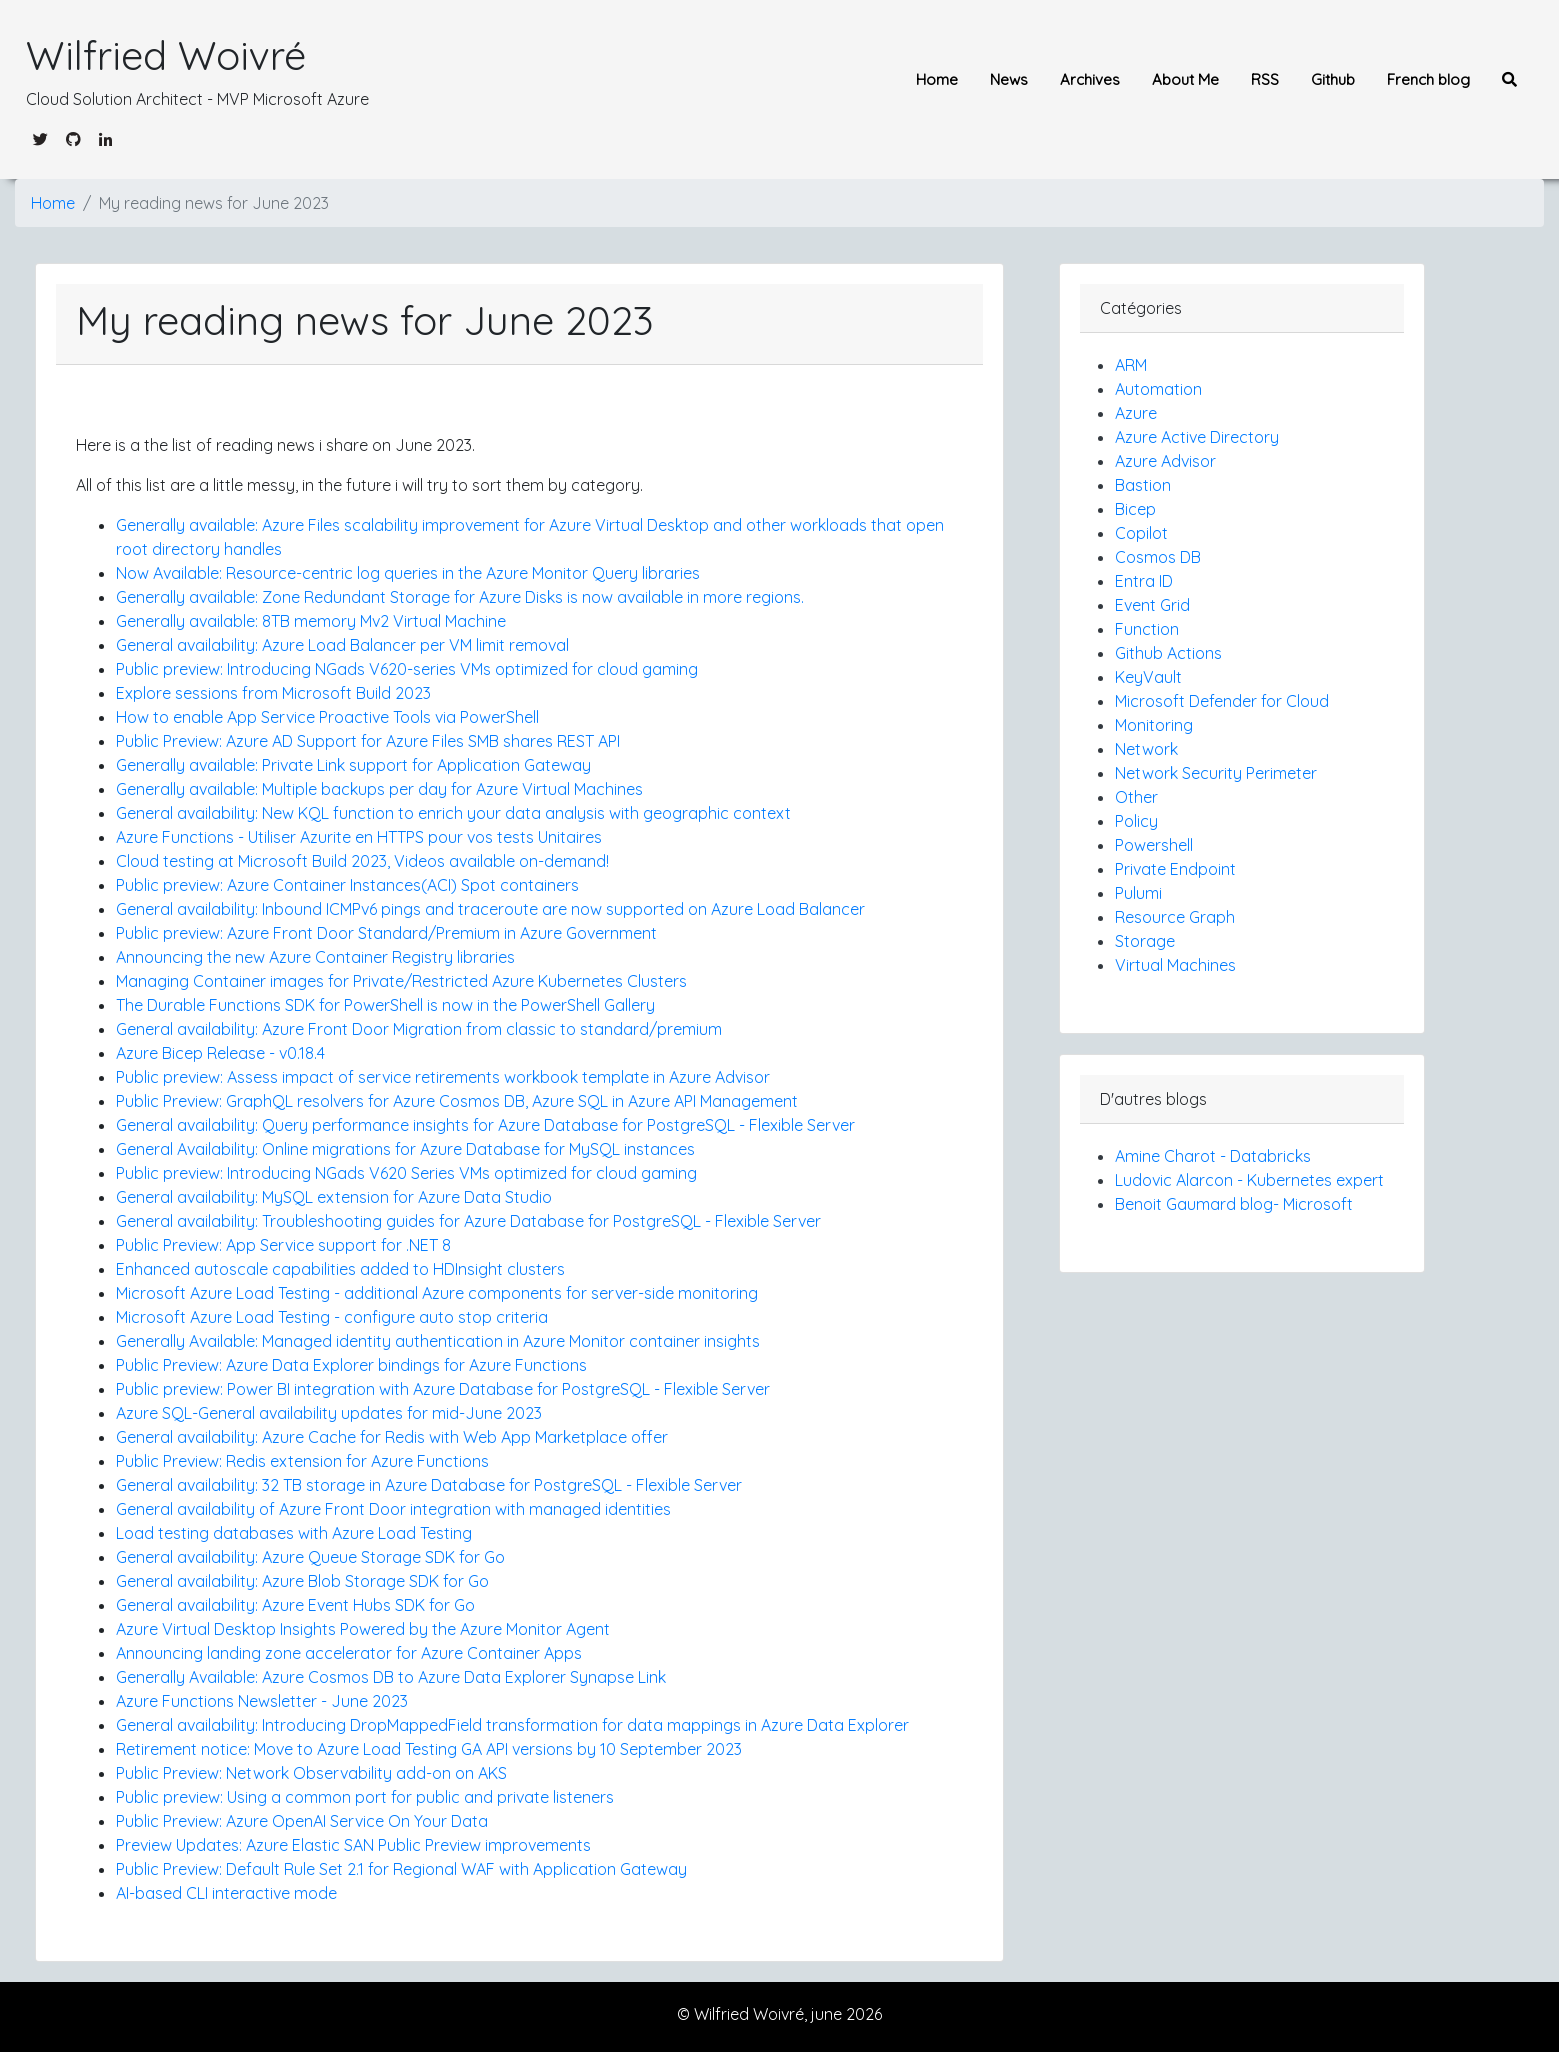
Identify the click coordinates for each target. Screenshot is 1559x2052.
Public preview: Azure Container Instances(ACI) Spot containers (347, 885)
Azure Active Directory (1197, 437)
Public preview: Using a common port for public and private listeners (365, 1797)
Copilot (1141, 533)
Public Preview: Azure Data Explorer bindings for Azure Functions (351, 1365)
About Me (1185, 79)
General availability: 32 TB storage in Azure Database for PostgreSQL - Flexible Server (429, 1485)
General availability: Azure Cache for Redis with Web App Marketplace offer (392, 1437)
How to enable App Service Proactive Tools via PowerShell (327, 717)
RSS (1265, 79)
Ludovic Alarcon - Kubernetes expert (1249, 1180)
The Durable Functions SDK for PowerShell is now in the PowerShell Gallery (385, 1005)
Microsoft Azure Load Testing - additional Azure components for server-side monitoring (437, 1293)
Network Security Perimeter (1216, 773)
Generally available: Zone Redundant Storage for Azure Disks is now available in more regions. (460, 597)
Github (1333, 79)
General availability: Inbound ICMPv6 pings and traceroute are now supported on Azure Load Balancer (490, 909)
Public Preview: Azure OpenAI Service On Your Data (302, 1821)
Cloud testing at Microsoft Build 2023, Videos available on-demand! (362, 861)
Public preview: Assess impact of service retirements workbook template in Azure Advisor (443, 1077)
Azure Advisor (1165, 461)
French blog (1428, 79)
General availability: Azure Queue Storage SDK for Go (310, 1557)
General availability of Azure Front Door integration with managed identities (393, 1509)
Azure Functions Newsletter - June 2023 (262, 1701)
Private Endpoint (1175, 869)
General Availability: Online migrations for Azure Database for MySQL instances (405, 1149)
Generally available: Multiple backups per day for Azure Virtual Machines (379, 789)
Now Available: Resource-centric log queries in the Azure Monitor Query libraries (408, 573)
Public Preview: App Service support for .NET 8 (283, 1245)
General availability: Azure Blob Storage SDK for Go (302, 1581)
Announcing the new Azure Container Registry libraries (315, 957)
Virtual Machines (1175, 965)
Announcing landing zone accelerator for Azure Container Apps (349, 1653)
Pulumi (1138, 893)
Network (1146, 749)
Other (1136, 797)
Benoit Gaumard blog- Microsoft (1234, 1204)
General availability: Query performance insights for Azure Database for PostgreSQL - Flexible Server (485, 1125)
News (1009, 79)
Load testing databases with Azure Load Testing (294, 1533)
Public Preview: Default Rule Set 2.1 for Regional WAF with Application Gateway (401, 1869)
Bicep (1135, 509)
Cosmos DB (1158, 557)
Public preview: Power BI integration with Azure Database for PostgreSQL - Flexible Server (443, 1389)
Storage (1145, 941)
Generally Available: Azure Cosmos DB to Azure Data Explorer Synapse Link (391, 1677)
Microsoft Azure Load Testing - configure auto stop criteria (332, 1317)
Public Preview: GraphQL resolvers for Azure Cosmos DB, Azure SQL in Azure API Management (457, 1101)
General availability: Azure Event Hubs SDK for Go (295, 1605)
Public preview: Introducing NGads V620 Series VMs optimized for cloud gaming (406, 1173)
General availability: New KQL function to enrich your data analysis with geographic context (453, 813)
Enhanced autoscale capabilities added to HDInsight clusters (340, 1269)
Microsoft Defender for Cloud (1222, 701)
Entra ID (1144, 581)
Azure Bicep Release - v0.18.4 (220, 1053)
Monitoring (1154, 725)
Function (1147, 629)
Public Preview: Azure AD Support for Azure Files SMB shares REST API (368, 741)
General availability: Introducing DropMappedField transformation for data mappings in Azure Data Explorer (512, 1725)
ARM (1131, 365)
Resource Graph (1175, 917)
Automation (1158, 389)
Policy (1136, 821)
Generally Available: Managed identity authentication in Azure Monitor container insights (438, 1341)
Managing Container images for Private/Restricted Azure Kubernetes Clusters (401, 981)
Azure (1136, 413)
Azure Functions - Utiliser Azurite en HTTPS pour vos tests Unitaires (359, 837)
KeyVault (1148, 677)
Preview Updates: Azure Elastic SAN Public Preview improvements (353, 1845)
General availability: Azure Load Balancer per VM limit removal (342, 645)
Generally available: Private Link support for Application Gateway (353, 765)
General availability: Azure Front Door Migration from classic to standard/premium (419, 1029)
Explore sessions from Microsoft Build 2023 (273, 693)
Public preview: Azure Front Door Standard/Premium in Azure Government (386, 933)
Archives (1090, 79)
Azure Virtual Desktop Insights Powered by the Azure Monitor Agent (363, 1629)
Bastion (1143, 485)
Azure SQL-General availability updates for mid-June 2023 (329, 1413)
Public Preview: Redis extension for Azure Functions (302, 1461)
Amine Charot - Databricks (1213, 1156)
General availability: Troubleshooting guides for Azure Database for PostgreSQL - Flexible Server (468, 1221)
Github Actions (1168, 653)
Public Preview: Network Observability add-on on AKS (311, 1773)
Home (937, 79)
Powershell (1154, 845)
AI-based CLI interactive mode (226, 1893)
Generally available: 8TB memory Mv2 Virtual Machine (311, 621)
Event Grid (1152, 605)
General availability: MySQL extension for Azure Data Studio (334, 1197)
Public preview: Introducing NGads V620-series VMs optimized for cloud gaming (407, 669)
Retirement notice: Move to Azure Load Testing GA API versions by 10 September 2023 (429, 1749)
